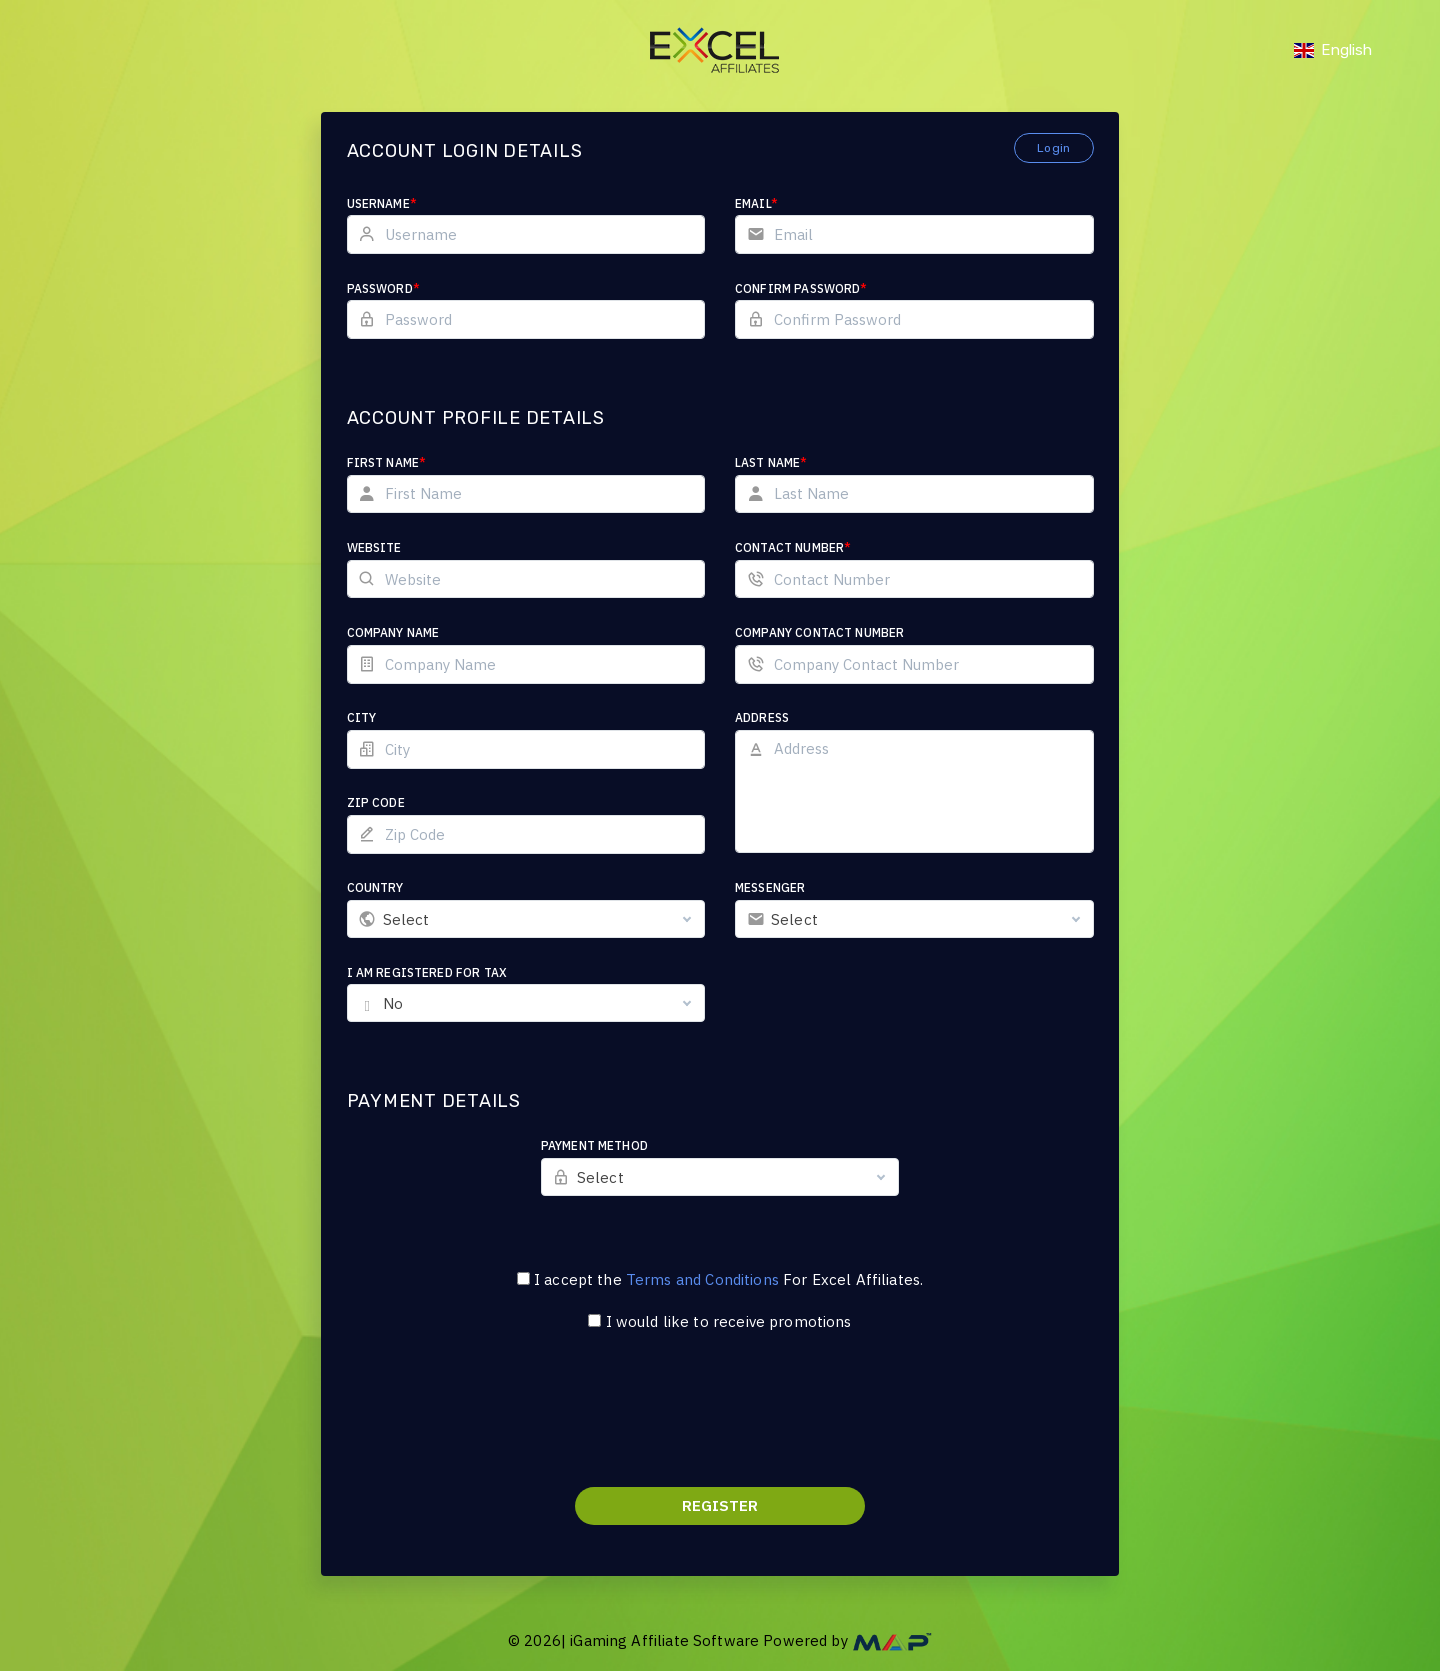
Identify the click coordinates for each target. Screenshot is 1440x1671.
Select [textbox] (406, 919)
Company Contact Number (819, 632)
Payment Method (594, 1145)
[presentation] (720, 1422)
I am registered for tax (427, 972)
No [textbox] (393, 1003)
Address (762, 717)
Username (382, 203)
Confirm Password (801, 288)
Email (756, 203)
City (362, 717)
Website (374, 547)
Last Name (771, 462)
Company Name (393, 632)
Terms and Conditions (702, 1279)
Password (383, 288)
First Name (387, 462)
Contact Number (793, 547)
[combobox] (526, 919)
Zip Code (376, 802)
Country (375, 887)
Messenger (770, 887)
